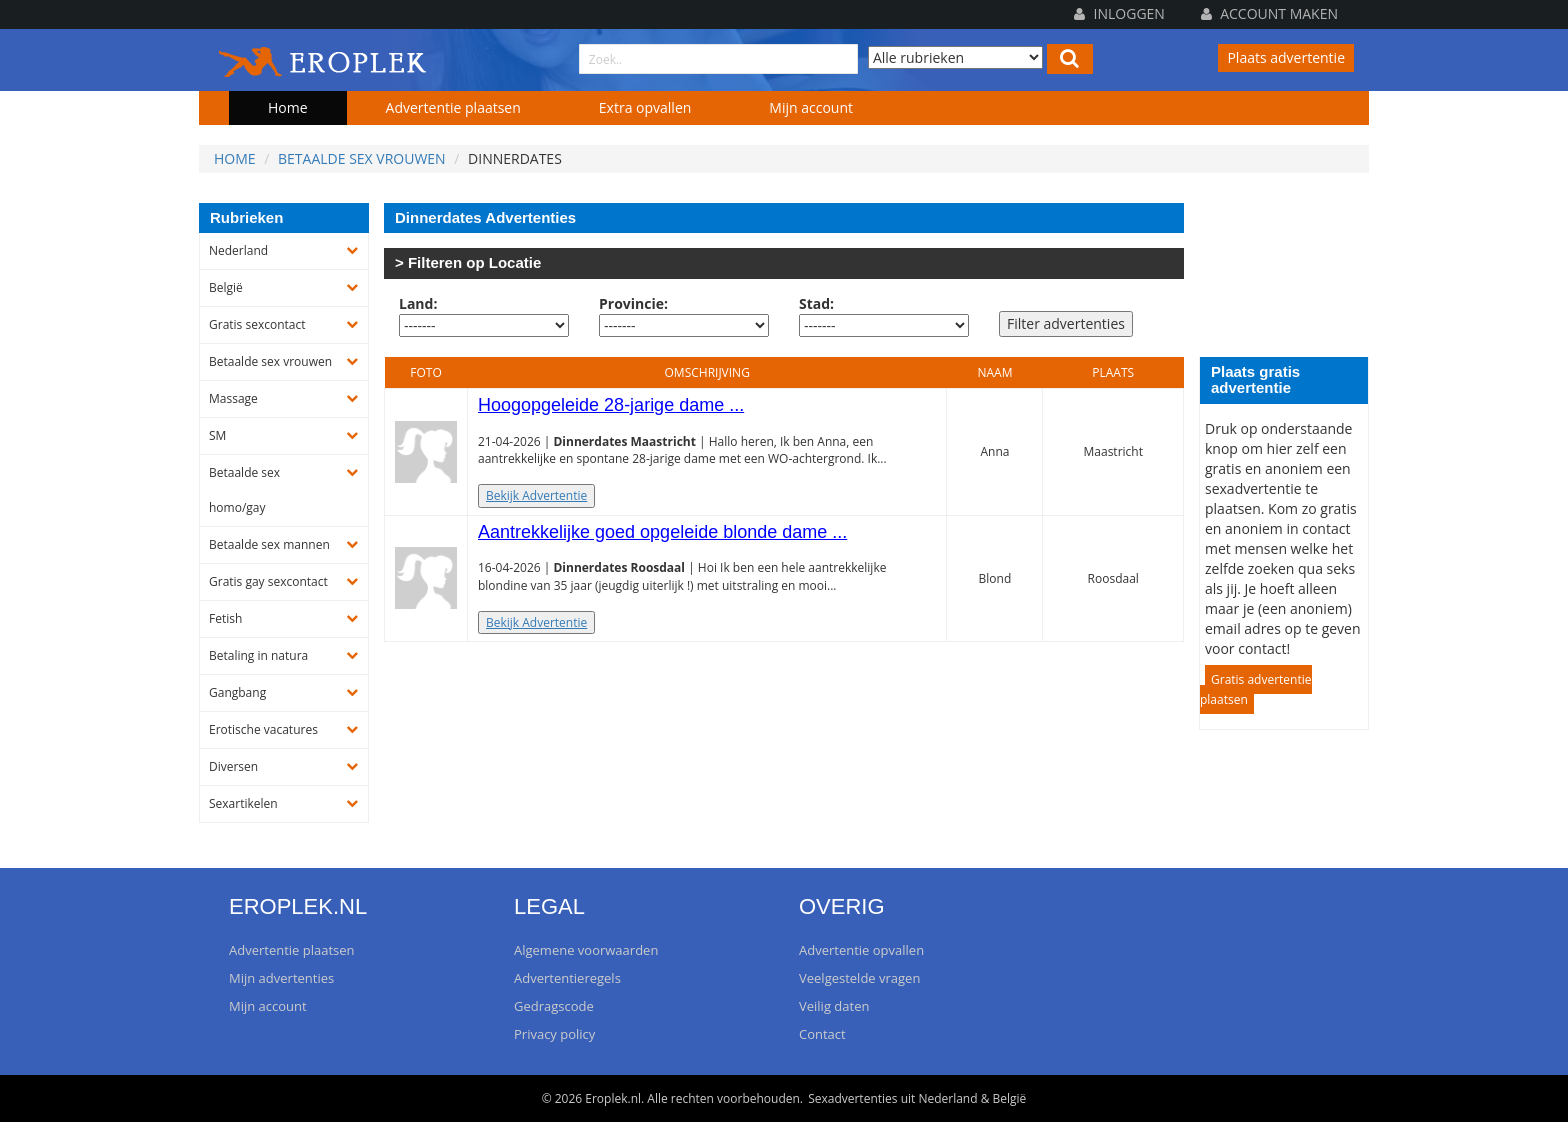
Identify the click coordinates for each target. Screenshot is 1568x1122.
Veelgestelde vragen (859, 978)
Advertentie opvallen (861, 950)
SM (217, 435)
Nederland (238, 250)
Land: (418, 303)
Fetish (225, 618)
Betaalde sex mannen (269, 544)
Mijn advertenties (281, 978)
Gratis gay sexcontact (268, 581)
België (226, 287)
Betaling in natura (258, 655)
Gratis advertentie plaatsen (1256, 689)
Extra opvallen (645, 107)
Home (288, 107)
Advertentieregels (567, 978)
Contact (822, 1034)
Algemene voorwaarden (586, 950)
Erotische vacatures (263, 729)
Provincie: (633, 303)
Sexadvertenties (852, 1098)
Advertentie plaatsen (453, 107)
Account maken (1269, 13)
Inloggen (1119, 13)
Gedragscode (554, 1006)
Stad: (816, 303)
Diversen (233, 766)
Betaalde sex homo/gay (244, 490)
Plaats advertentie (1286, 57)
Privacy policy (554, 1034)
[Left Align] (1070, 59)
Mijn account (811, 107)
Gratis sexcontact (257, 324)
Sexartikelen (243, 803)
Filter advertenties (1066, 323)
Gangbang (237, 692)
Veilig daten (834, 1006)
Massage (233, 398)
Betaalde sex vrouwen (362, 158)
